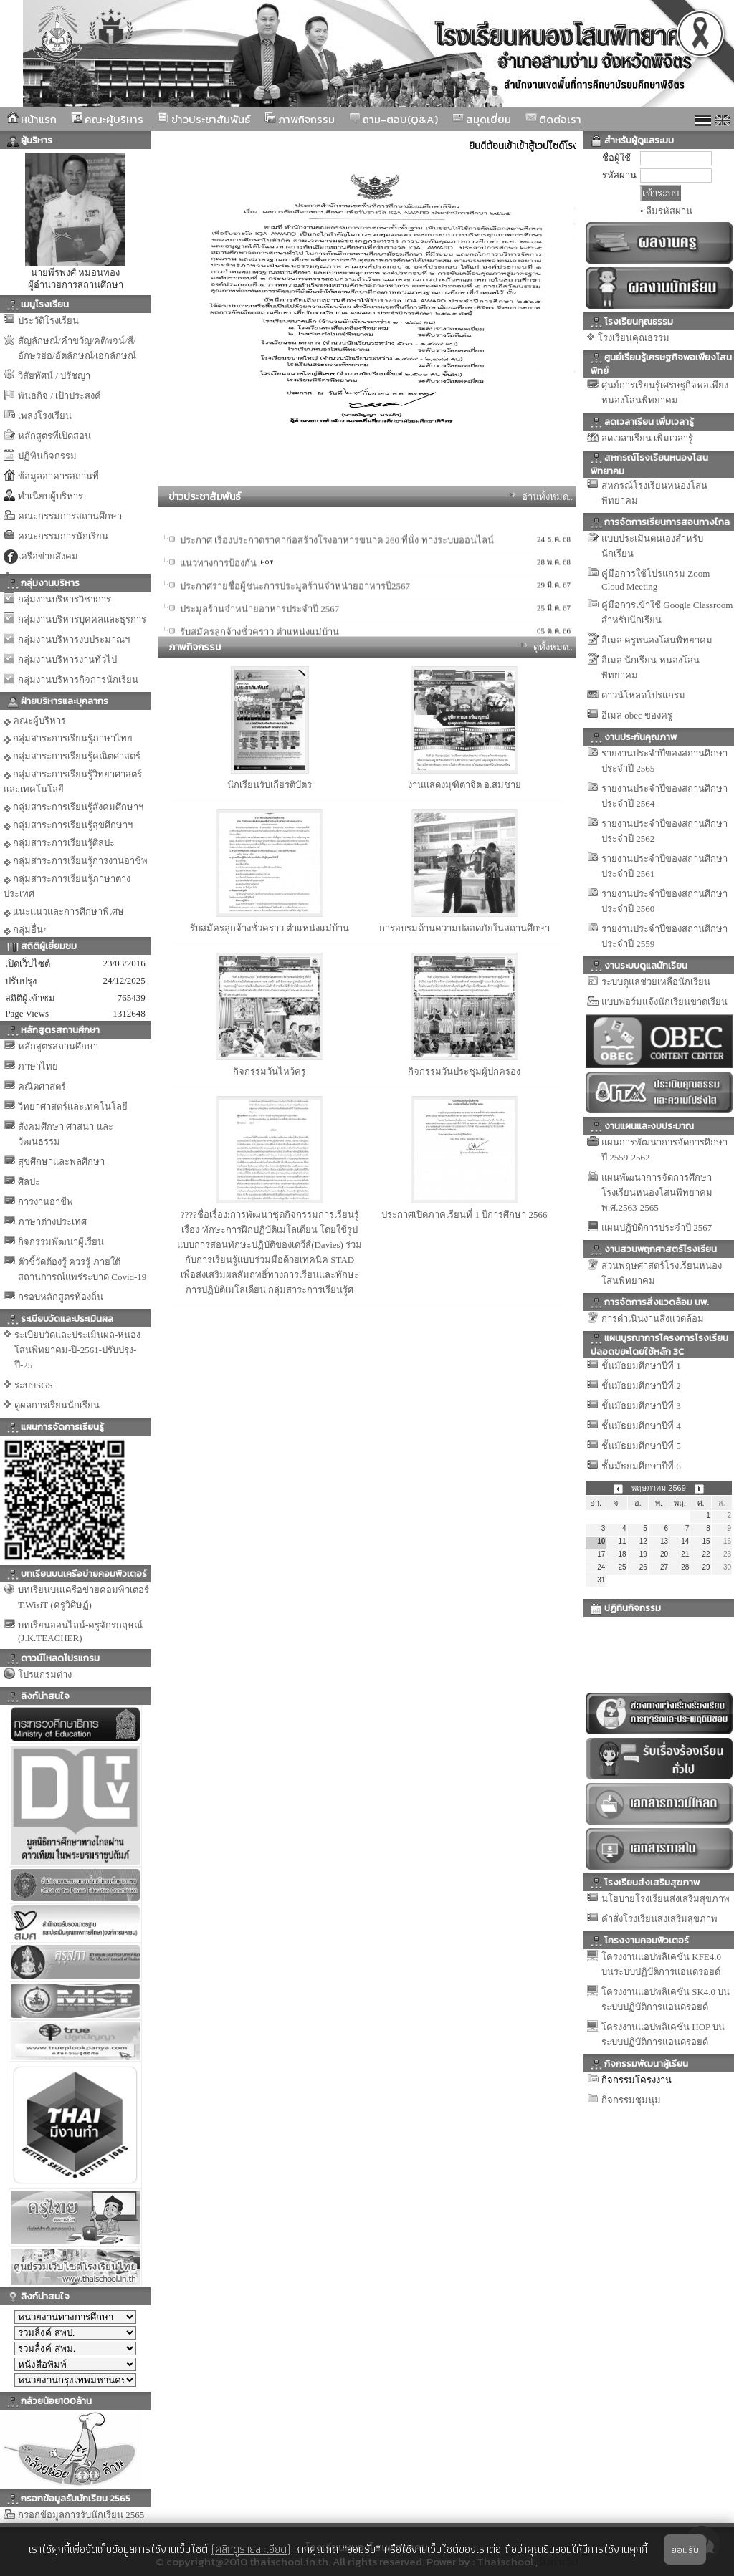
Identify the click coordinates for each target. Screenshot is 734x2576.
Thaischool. (506, 2561)
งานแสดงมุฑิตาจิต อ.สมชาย (465, 784)
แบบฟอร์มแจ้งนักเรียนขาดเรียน (664, 1001)
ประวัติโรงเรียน (48, 320)
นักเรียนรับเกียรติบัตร (269, 784)
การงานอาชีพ (45, 1201)
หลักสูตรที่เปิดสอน (54, 436)
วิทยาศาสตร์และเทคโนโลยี (73, 1106)
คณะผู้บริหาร (107, 119)
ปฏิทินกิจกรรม (47, 456)
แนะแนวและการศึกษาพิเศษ (64, 912)
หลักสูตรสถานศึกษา (58, 1046)
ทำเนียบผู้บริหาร (50, 496)
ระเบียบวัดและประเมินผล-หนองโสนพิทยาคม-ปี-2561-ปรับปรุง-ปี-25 (77, 1350)
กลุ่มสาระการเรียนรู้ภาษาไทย (68, 738)
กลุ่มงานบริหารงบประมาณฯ (74, 639)
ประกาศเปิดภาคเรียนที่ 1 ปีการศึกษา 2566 (464, 1214)
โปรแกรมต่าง (45, 1674)
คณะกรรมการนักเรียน (63, 536)
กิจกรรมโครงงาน (636, 2080)
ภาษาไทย (38, 1066)
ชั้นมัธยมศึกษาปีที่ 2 (641, 1385)
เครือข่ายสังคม (48, 556)
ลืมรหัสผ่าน (669, 211)
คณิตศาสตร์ (42, 1086)
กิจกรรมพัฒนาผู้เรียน (61, 1241)
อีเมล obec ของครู (636, 715)
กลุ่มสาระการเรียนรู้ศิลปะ (59, 843)
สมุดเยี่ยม (481, 119)
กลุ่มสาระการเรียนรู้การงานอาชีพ (76, 861)
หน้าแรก (32, 119)
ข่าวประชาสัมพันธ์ (204, 119)
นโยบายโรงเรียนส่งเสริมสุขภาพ (665, 1898)
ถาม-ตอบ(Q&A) (393, 119)
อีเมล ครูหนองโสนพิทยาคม (656, 640)
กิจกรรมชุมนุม (631, 2100)
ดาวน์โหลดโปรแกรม (643, 695)
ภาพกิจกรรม (299, 119)
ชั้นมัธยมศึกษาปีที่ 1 (641, 1365)
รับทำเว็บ (558, 2561)
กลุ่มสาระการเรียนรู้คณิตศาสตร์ (72, 756)
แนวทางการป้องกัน (218, 614)
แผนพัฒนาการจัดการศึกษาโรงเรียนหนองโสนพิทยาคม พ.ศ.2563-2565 (656, 1192)
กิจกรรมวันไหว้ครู (269, 1071)
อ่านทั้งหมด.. (547, 496)
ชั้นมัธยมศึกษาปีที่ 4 (641, 1426)
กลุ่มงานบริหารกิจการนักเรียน (78, 679)
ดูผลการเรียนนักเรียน (57, 1405)
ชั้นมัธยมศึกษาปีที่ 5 (641, 1446)
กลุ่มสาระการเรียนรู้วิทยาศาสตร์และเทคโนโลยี (73, 781)
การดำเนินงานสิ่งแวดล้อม (652, 1318)
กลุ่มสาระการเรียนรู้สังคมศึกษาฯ (73, 807)
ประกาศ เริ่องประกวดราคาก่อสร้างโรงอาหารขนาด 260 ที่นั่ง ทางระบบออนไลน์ (337, 591)
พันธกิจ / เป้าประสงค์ (59, 395)
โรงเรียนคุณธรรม (633, 337)
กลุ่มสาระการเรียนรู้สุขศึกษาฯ (68, 825)
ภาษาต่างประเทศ (52, 1221)
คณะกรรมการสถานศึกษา (70, 516)
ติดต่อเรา (553, 119)
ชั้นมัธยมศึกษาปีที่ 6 (641, 1466)
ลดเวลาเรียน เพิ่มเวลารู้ (647, 438)
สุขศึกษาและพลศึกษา (61, 1161)
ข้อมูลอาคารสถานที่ (58, 476)
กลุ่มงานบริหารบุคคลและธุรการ (82, 619)
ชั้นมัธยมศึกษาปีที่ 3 (641, 1405)
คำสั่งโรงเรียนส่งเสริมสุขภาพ (659, 1918)
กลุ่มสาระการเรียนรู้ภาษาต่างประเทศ (67, 886)
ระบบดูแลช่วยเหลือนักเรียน (655, 981)
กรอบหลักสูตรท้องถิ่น (60, 1297)
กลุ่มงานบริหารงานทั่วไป (67, 659)
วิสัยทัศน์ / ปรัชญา (54, 375)
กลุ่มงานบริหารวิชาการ (64, 599)
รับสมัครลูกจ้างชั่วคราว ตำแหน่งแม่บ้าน (269, 928)
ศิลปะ (29, 1181)
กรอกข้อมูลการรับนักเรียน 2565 (81, 2514)
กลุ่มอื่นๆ (26, 930)
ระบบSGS (33, 1385)
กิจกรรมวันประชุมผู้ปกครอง (464, 1071)
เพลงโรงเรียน (45, 415)
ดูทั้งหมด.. (553, 647)
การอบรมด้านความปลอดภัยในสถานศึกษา (464, 928)
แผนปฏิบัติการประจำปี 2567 (656, 1227)
